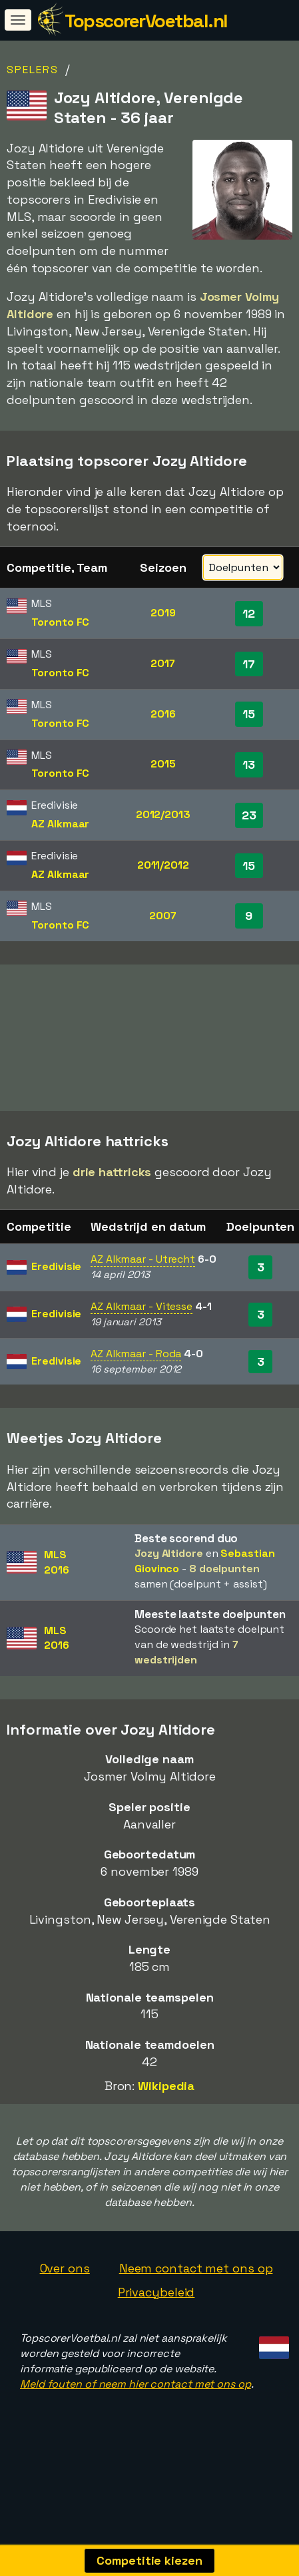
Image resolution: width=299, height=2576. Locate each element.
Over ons (65, 2293)
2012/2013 (163, 814)
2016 (163, 714)
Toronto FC (60, 622)
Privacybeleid (156, 2317)
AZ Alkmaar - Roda (136, 1379)
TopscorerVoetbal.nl (146, 21)
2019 (163, 613)
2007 (162, 916)
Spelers (33, 70)
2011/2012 (163, 865)
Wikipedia (166, 2111)
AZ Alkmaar (60, 824)
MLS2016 (56, 1587)
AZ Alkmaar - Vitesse (141, 1332)
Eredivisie (56, 1292)
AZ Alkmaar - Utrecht (143, 1285)
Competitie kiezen (149, 2560)
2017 (162, 663)
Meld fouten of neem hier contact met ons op (135, 2409)
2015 (163, 764)
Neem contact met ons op (196, 2293)
